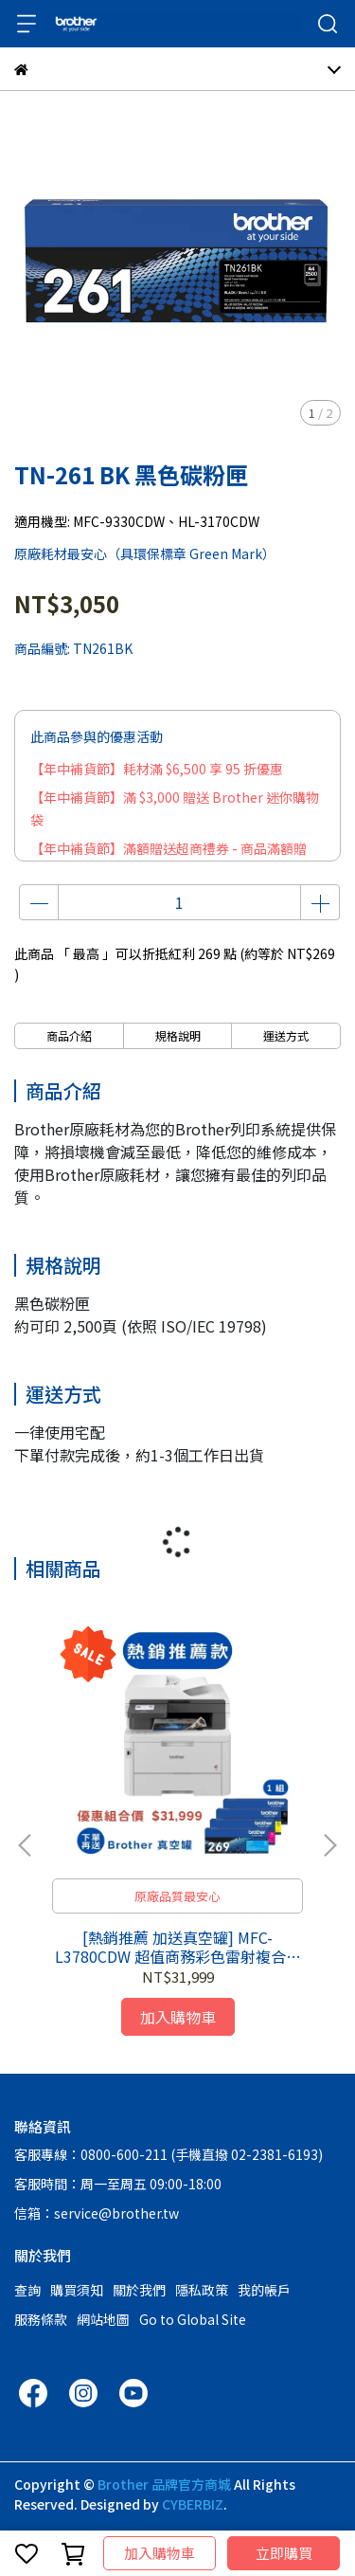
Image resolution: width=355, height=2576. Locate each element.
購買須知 (76, 2289)
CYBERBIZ (192, 2503)
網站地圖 (103, 2319)
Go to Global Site (192, 2319)
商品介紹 (69, 1035)
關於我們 (139, 2289)
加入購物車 (159, 2553)
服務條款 (40, 2319)
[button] (329, 1845)
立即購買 (284, 2553)
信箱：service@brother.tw (96, 2213)
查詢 (27, 2289)
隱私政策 (201, 2289)
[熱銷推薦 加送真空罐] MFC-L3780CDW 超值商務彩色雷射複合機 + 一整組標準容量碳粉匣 (178, 1947)
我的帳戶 (264, 2289)
